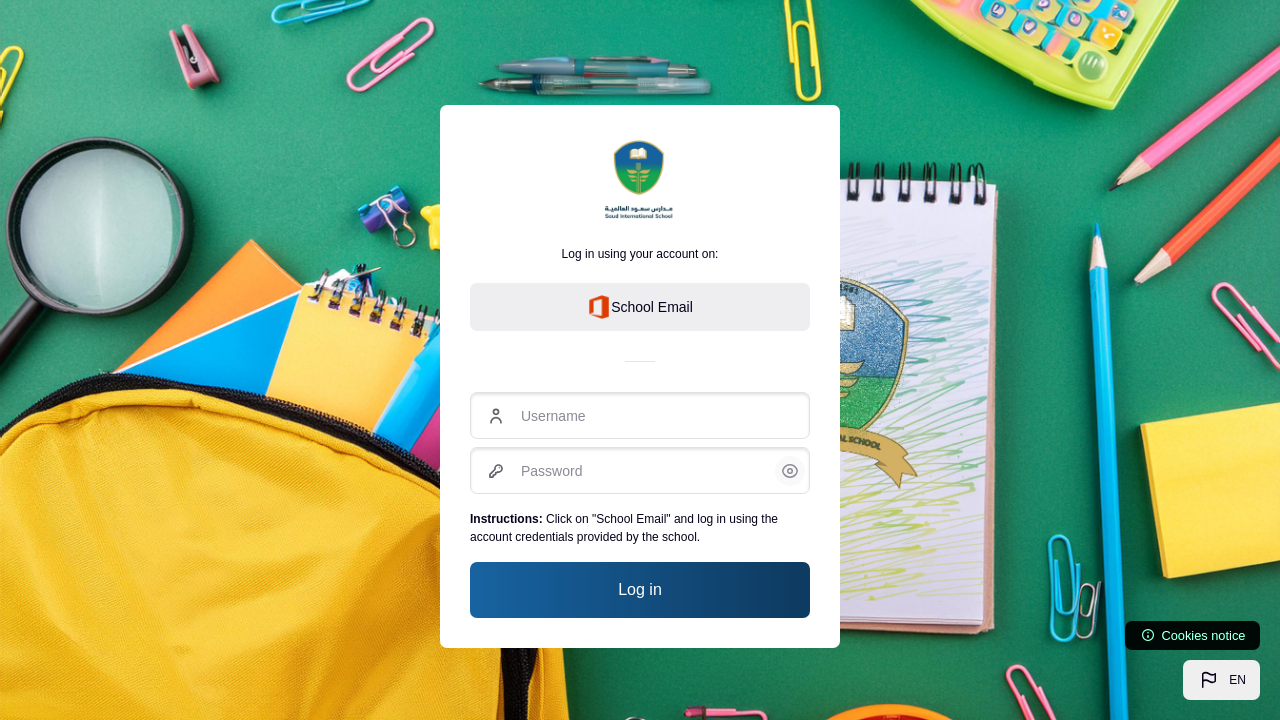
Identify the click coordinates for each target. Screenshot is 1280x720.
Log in (640, 589)
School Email (640, 307)
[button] (1221, 680)
